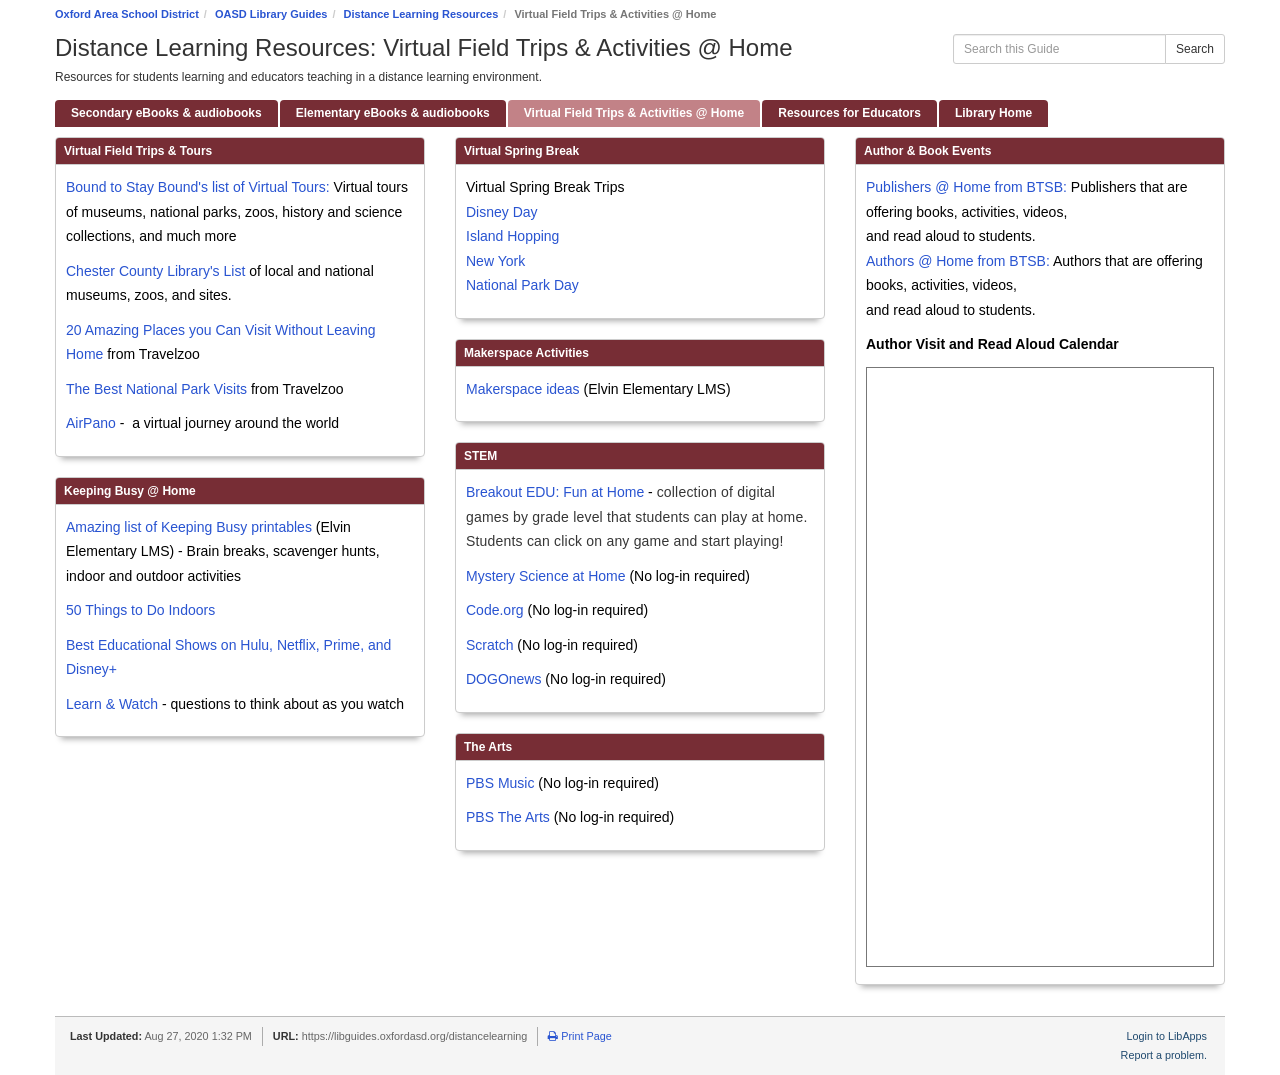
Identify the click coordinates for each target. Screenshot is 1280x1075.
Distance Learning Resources (421, 14)
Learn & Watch (112, 704)
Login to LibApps (1167, 1036)
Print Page (579, 1036)
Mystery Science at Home (546, 576)
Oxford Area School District (127, 14)
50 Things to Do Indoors (140, 610)
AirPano (91, 423)
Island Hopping (512, 236)
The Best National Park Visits (156, 389)
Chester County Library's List (155, 271)
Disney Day (502, 212)
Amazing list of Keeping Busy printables (189, 527)
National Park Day (522, 285)
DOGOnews (503, 679)
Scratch (489, 645)
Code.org (495, 610)
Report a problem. (1164, 1055)
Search (1195, 49)
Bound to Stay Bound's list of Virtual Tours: (198, 187)
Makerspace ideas (523, 389)
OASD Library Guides (271, 14)
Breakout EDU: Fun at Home (555, 492)
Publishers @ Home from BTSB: (968, 187)
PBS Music (500, 783)
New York (495, 261)
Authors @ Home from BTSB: (959, 261)
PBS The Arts (508, 817)
